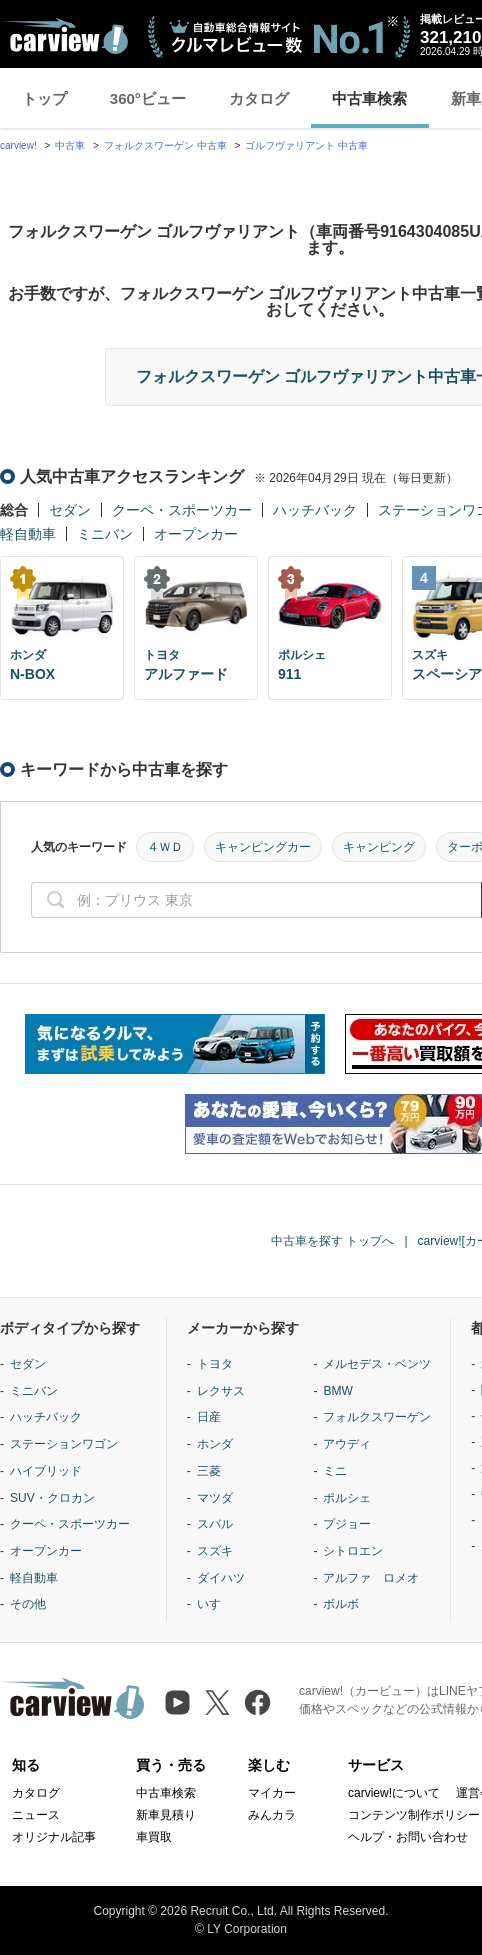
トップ (44, 98)
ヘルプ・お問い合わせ (408, 1837)
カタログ (259, 98)
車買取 (154, 1837)
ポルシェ (347, 1498)
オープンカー (196, 534)
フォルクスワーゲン (377, 1417)
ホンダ (215, 1444)
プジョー (347, 1524)
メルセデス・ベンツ (377, 1364)
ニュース (36, 1815)
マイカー (272, 1793)
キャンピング (379, 847)
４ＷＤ (165, 847)
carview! (18, 145)
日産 (209, 1417)
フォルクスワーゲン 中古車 (165, 145)
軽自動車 (28, 534)
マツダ (215, 1498)
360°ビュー (148, 98)
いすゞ (215, 1604)
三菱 (209, 1471)
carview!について (394, 1793)
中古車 (70, 145)
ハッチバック (315, 510)
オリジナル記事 (54, 1837)
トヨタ (215, 1364)
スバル (215, 1524)
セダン (70, 510)
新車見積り (166, 1815)
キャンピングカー (263, 847)
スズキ (215, 1551)
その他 (28, 1604)
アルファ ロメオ (371, 1578)
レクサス (221, 1391)
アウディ (347, 1444)
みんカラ (272, 1815)
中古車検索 (369, 98)
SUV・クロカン (52, 1498)
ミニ (335, 1471)
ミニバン (105, 534)
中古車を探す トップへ (332, 1241)
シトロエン (353, 1551)
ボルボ (341, 1604)
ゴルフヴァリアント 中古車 (306, 145)
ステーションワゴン (64, 1444)
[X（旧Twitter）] (217, 1702)
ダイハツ (221, 1578)
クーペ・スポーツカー (182, 510)
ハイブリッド (46, 1471)
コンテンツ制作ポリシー (414, 1815)
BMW (337, 1391)
